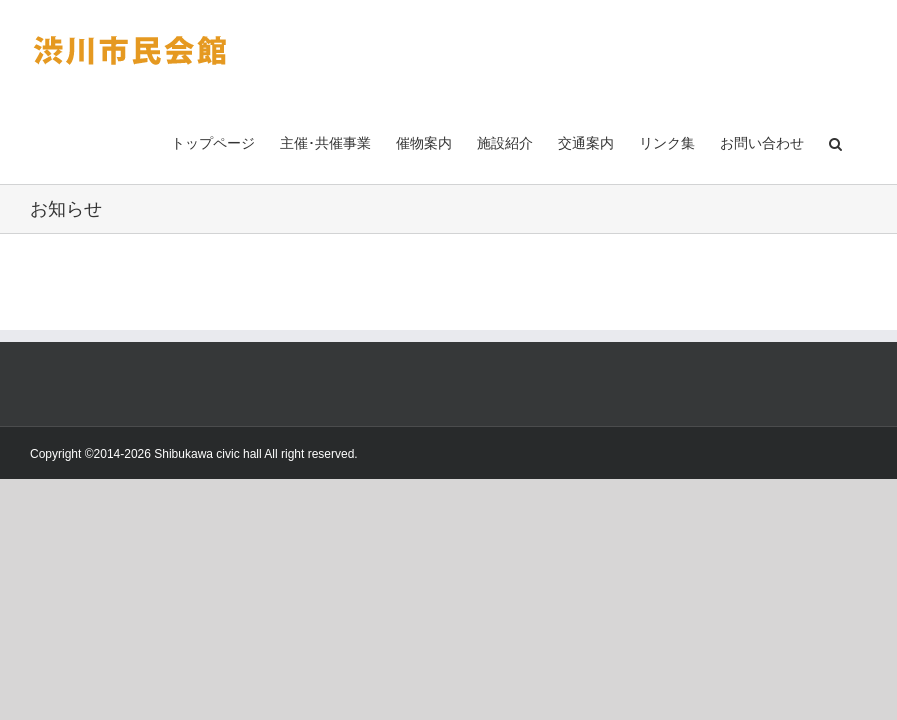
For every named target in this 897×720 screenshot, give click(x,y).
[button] (835, 142)
